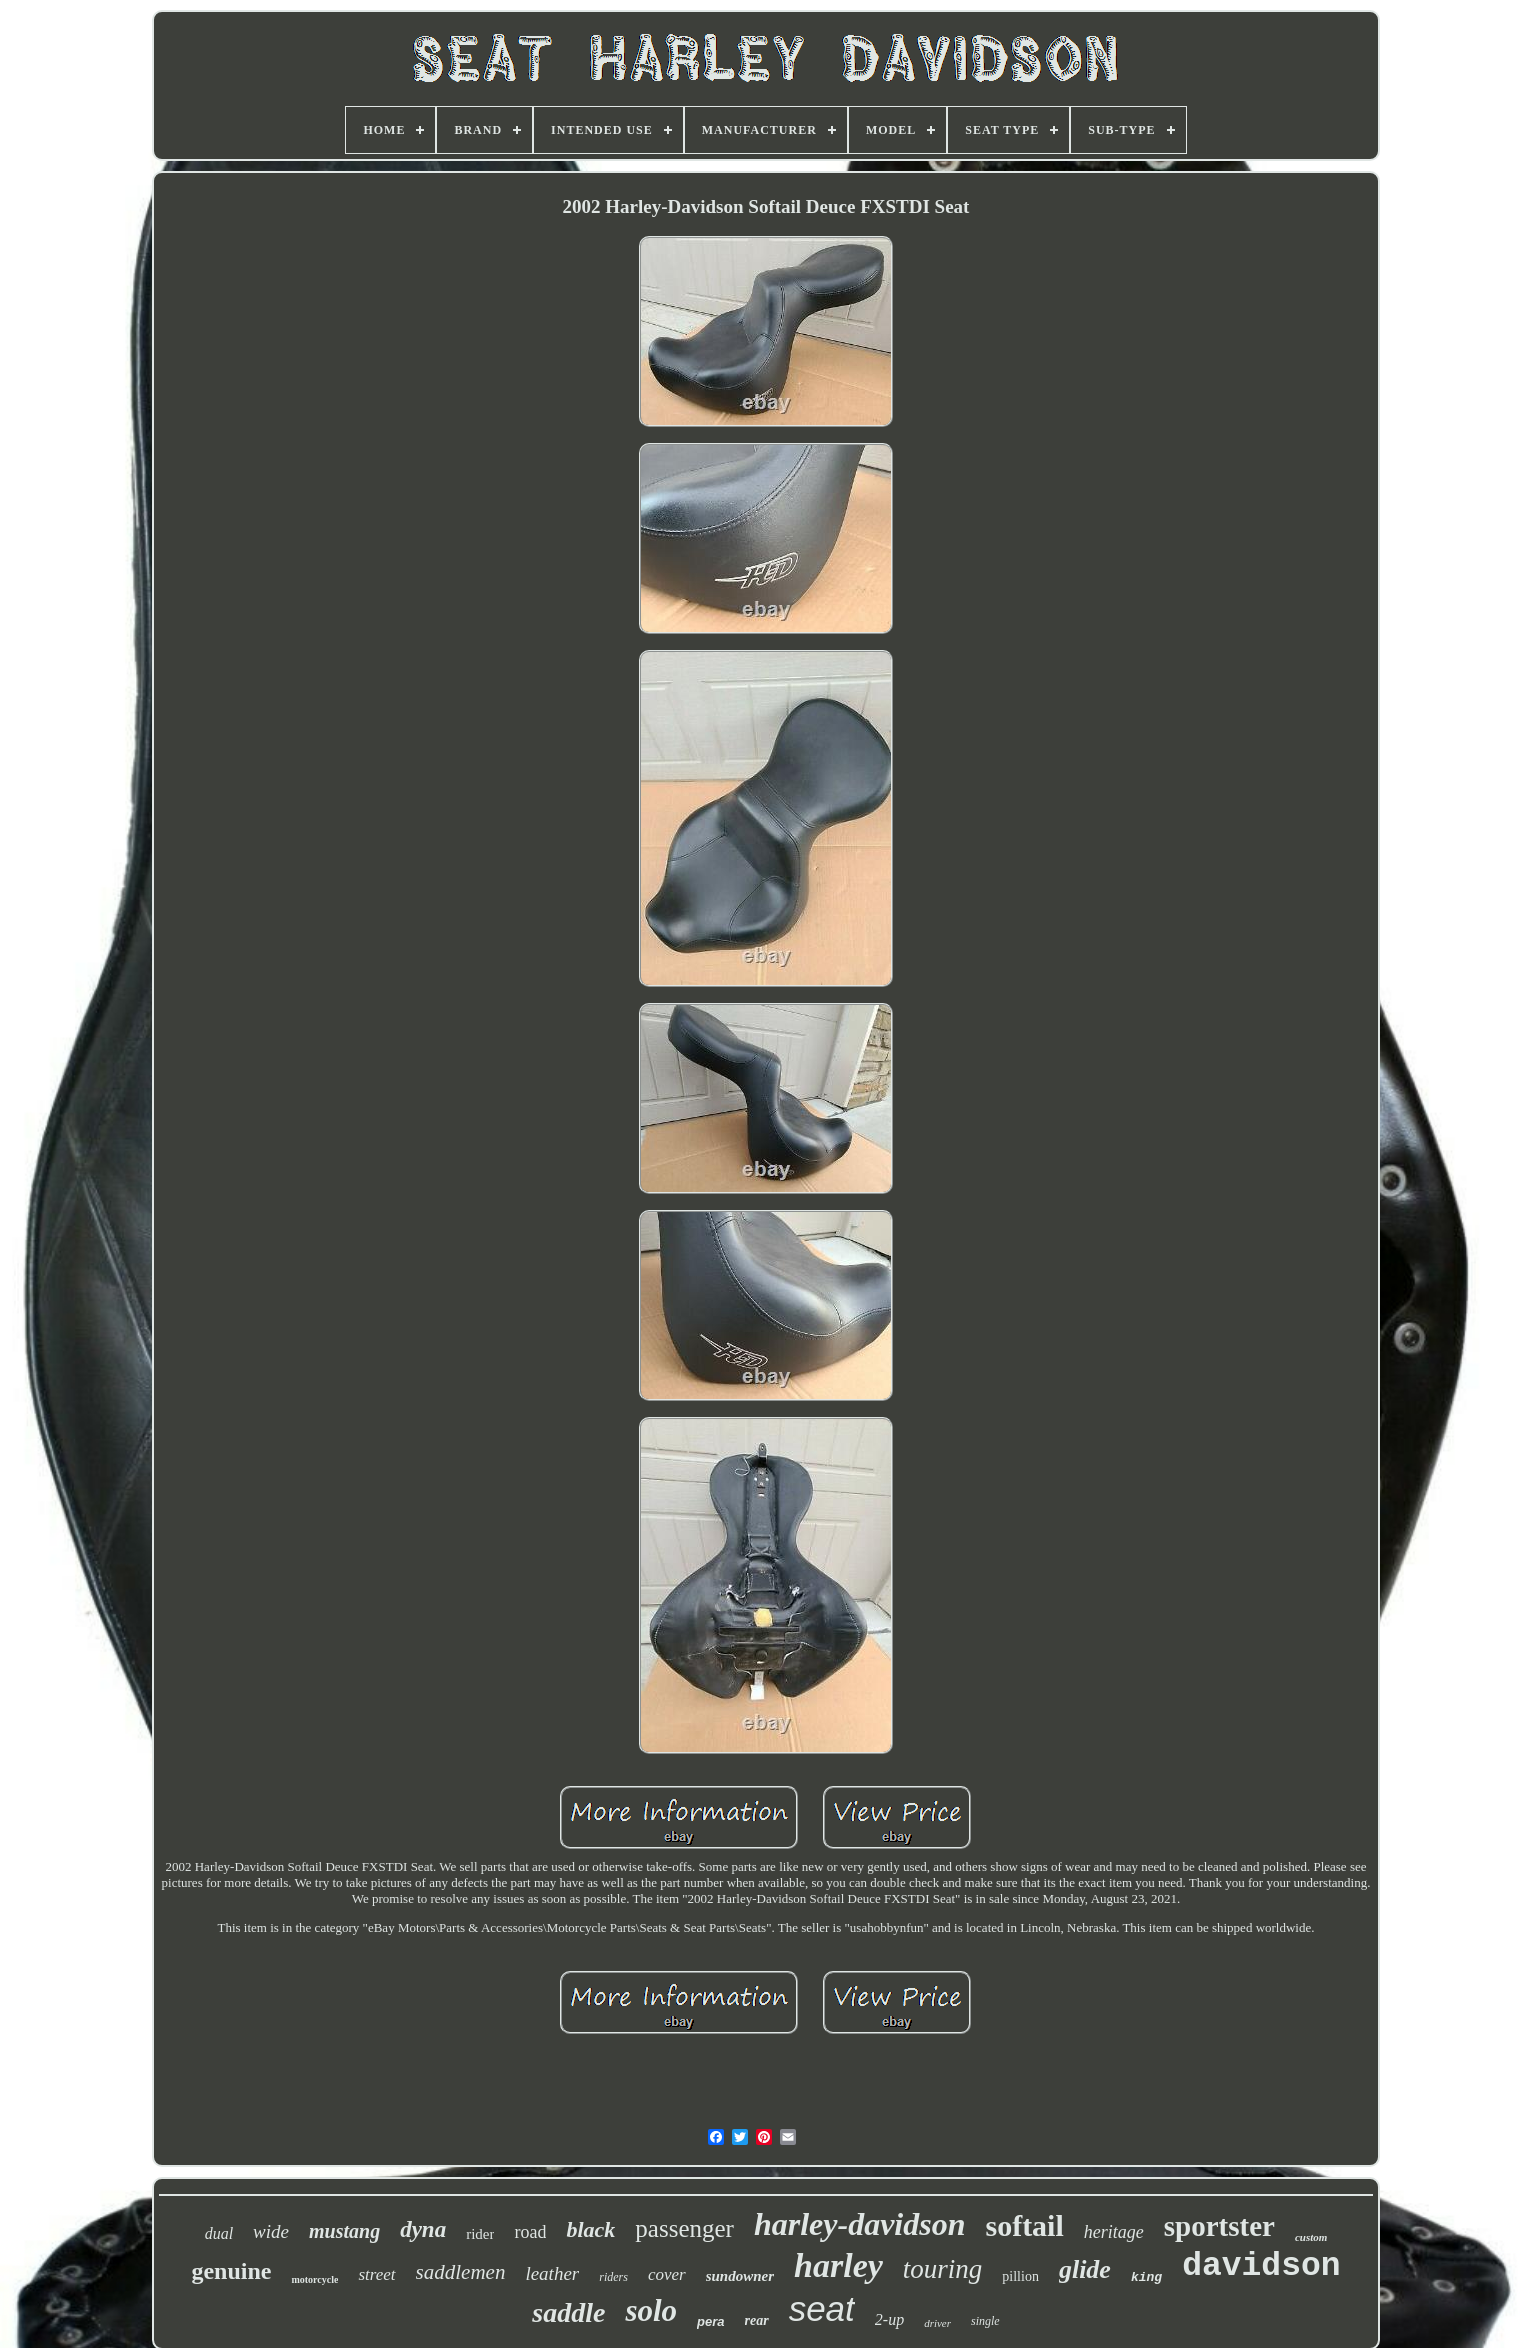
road (530, 2232)
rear (757, 2320)
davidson (1261, 2266)
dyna (423, 2229)
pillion (1020, 2276)
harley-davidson (860, 2224)
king (1146, 2277)
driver (937, 2323)
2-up (889, 2319)
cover (667, 2274)
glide (1085, 2269)
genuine (231, 2271)
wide (271, 2231)
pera (710, 2321)
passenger (684, 2228)
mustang (344, 2231)
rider (480, 2234)
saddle (568, 2312)
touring (943, 2269)
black (590, 2229)
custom (1311, 2237)
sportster (1219, 2226)
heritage (1114, 2232)
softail (1024, 2225)
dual (219, 2233)
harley (838, 2265)
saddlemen (461, 2272)
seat (822, 2308)
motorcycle (314, 2279)
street (376, 2274)
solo (651, 2310)
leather (552, 2273)
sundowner (740, 2276)
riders (613, 2277)
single (985, 2321)
